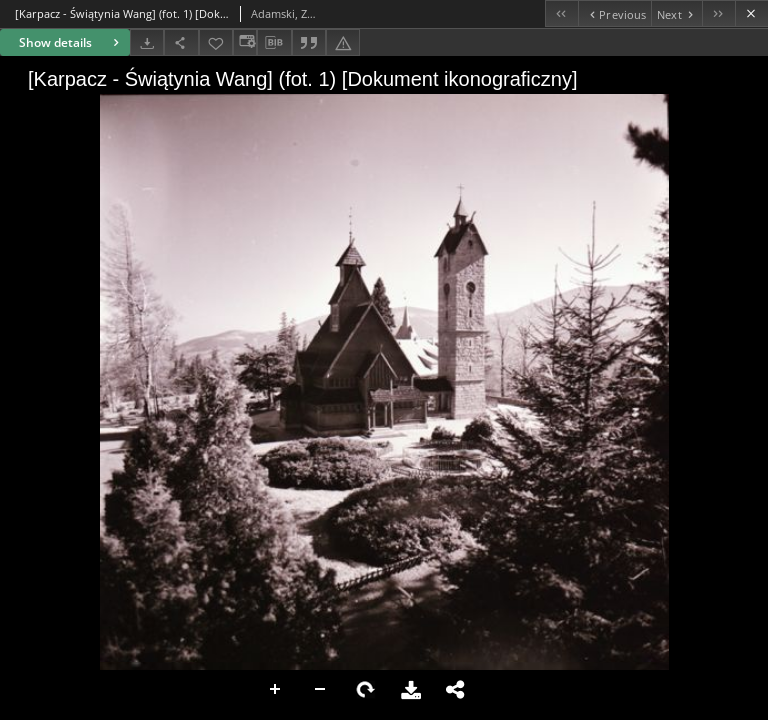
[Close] (751, 13)
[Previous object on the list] (614, 13)
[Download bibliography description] (274, 43)
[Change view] (245, 42)
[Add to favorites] (216, 42)
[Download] (147, 42)
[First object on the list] (561, 13)
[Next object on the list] (676, 13)
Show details (71, 42)
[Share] (181, 42)
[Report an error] (343, 42)
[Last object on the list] (718, 13)
